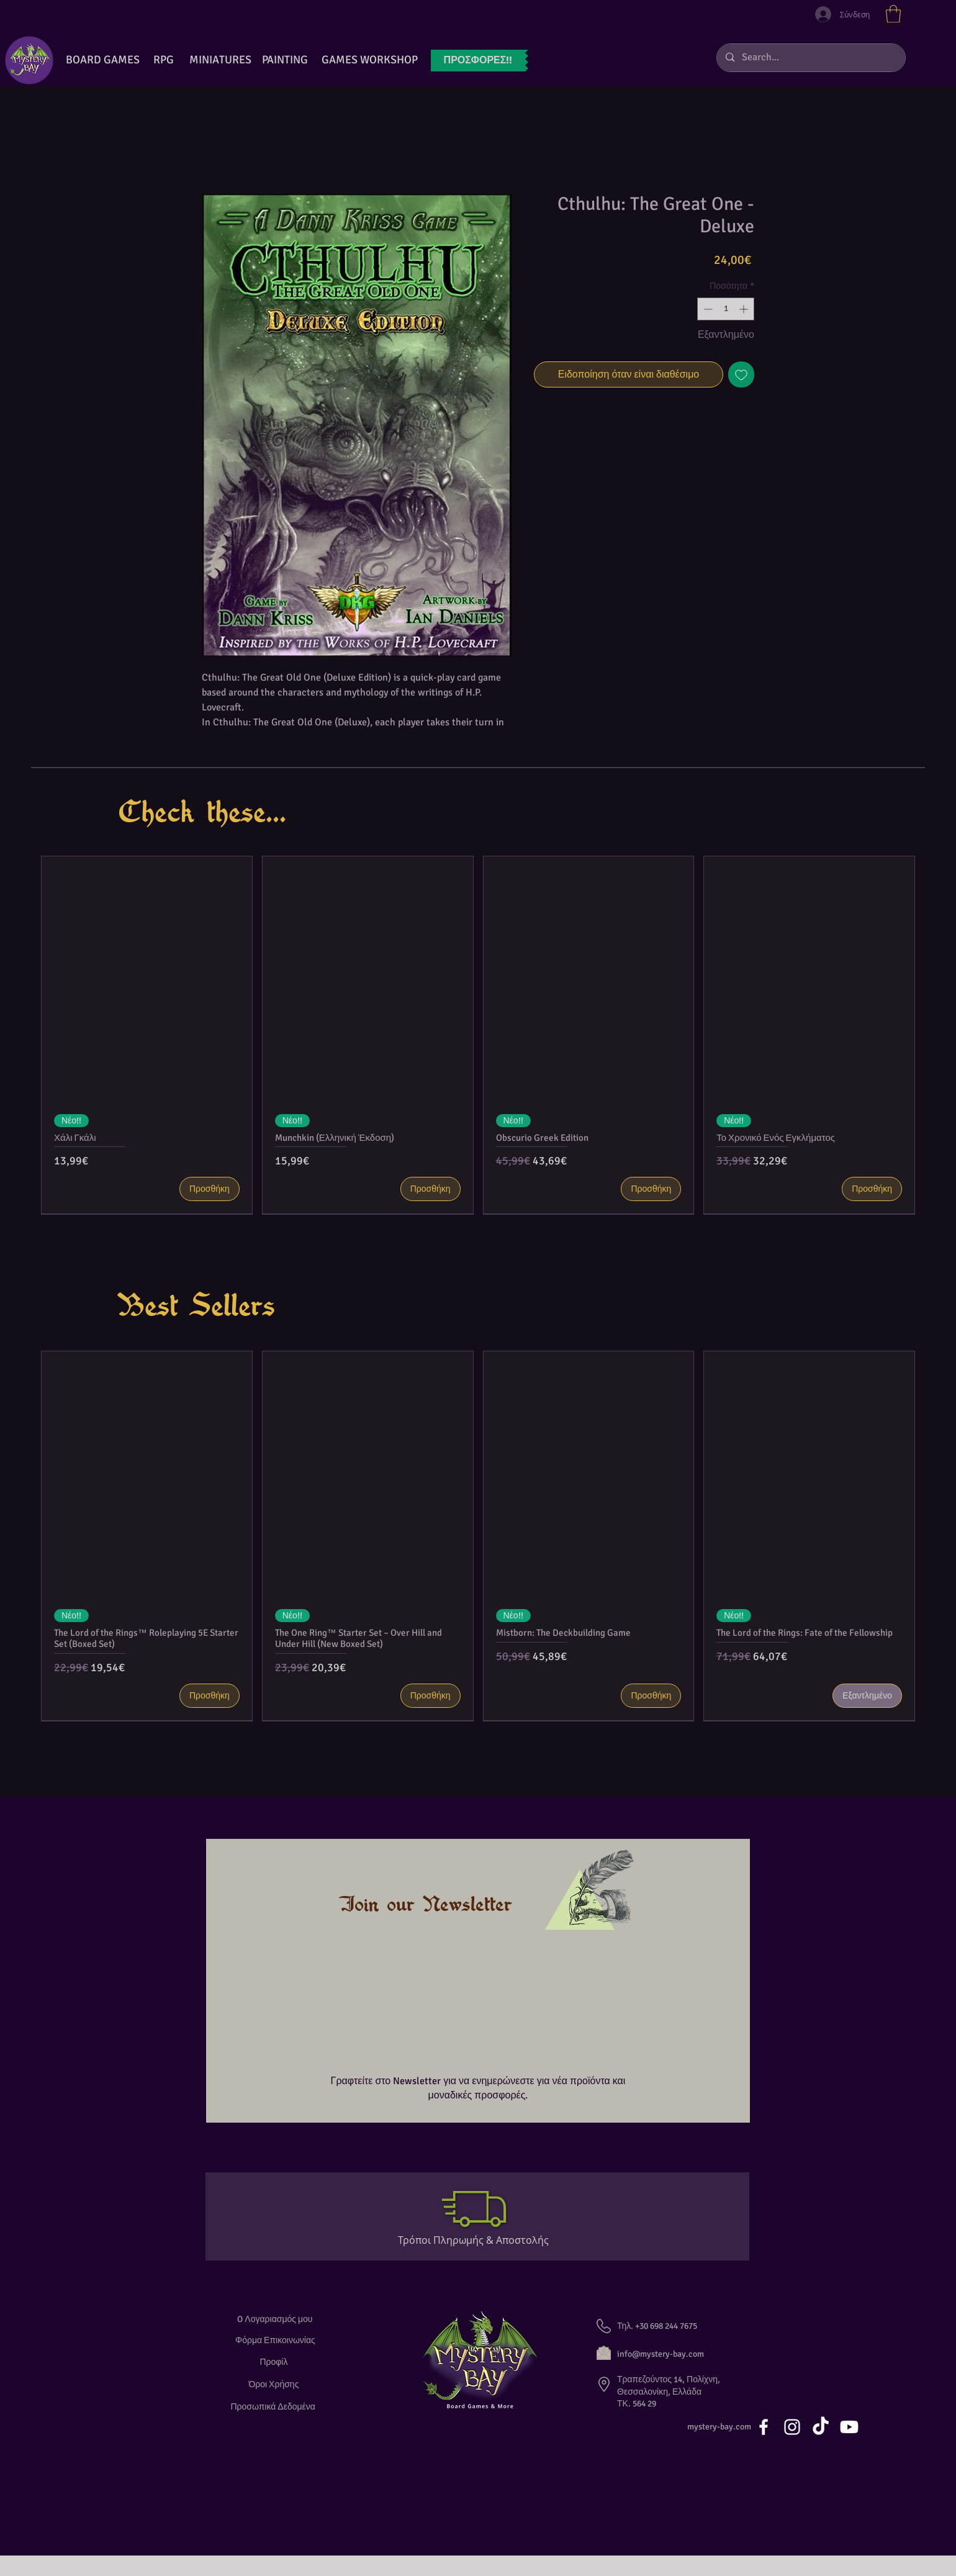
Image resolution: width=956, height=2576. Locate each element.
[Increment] (744, 309)
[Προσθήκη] (209, 1189)
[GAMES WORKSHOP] (369, 60)
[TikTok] (820, 2427)
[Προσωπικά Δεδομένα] (275, 2407)
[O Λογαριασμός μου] (275, 2319)
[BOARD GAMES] (103, 60)
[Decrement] (707, 309)
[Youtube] (849, 2427)
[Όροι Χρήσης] (275, 2384)
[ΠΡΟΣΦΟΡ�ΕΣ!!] (478, 60)
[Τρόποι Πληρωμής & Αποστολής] (478, 2240)
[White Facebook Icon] (763, 2427)
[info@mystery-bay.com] (674, 2354)
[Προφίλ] (275, 2362)
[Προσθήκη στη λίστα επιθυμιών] (741, 374)
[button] (893, 14)
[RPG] (163, 60)
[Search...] (810, 57)
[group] (478, 1035)
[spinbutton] (726, 309)
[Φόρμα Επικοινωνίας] (275, 2340)
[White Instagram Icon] (792, 2427)
